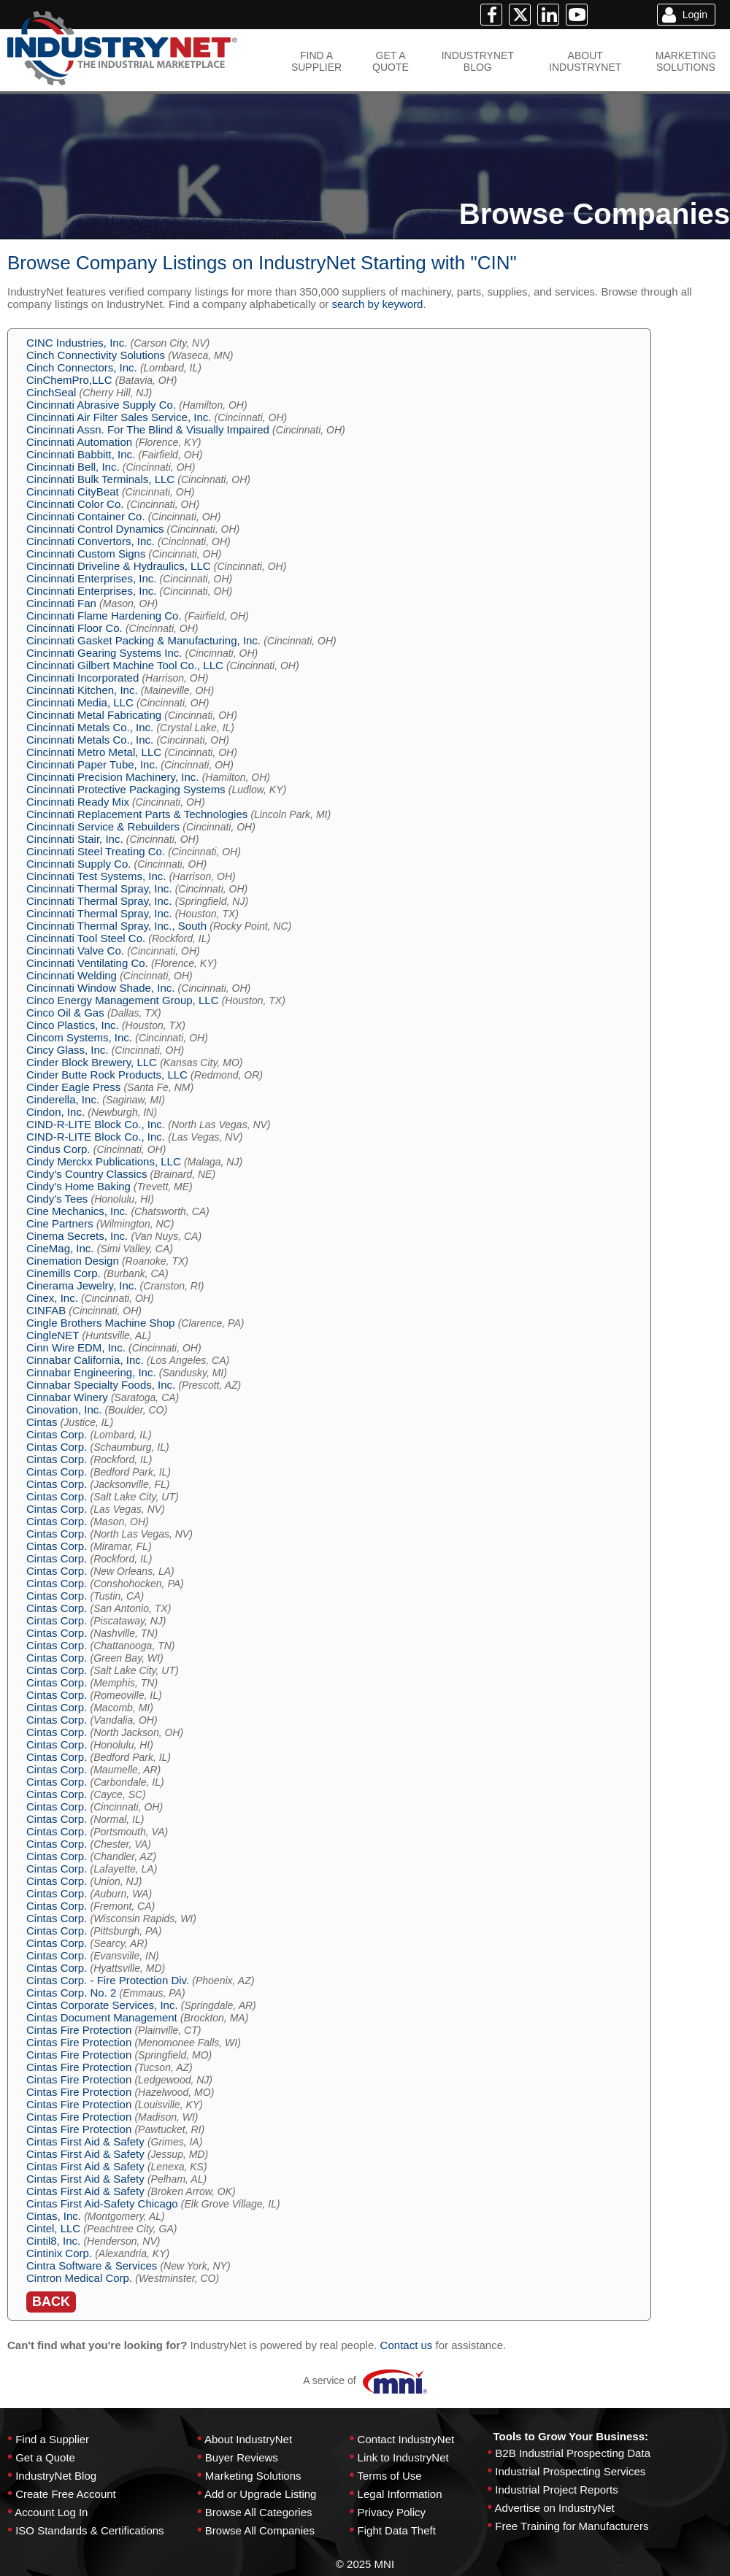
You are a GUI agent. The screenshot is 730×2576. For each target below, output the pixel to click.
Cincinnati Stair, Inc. (74, 839)
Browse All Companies (260, 2530)
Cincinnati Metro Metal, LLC (93, 752)
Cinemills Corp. (63, 1273)
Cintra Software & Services (91, 2265)
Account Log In (51, 2512)
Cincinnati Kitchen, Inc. (82, 690)
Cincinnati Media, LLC (80, 702)
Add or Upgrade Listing (260, 2494)
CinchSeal (51, 392)
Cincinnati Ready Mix (77, 801)
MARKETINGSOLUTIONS (686, 61)
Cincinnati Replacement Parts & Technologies (136, 814)
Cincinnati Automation (79, 442)
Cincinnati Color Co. (74, 504)
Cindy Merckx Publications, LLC (103, 1161)
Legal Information (400, 2494)
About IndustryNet (248, 2439)
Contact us (406, 2345)
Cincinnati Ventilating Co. (87, 963)
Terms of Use (389, 2475)
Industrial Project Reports (556, 2489)
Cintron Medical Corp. (79, 2278)
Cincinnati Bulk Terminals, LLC (100, 479)
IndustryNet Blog (55, 2475)
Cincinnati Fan (61, 603)
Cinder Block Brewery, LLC (91, 1062)
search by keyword (377, 304)
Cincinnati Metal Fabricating (93, 715)
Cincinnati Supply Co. (78, 863)
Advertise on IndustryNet (555, 2508)
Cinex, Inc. (52, 1298)
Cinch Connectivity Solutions (95, 355)
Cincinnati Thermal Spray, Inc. (99, 888)
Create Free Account (65, 2494)
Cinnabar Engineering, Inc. (91, 1372)
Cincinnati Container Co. (85, 516)
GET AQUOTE (390, 61)
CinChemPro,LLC (69, 380)
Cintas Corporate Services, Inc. (102, 2005)
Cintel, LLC (53, 2228)
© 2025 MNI (365, 2564)
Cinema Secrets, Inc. (77, 1236)
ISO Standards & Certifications (89, 2530)
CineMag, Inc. (60, 1248)
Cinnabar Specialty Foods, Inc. (100, 1384)
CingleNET (52, 1335)
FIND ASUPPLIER (316, 61)
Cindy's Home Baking (78, 1186)
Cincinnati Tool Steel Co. (85, 938)
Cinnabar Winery (67, 1397)
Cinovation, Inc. (63, 1409)
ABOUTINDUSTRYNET (585, 61)
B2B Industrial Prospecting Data (572, 2453)
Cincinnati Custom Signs (85, 553)
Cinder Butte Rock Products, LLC (107, 1074)
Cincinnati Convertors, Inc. (90, 541)
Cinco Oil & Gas (65, 1012)
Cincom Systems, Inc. (79, 1037)
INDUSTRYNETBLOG (478, 61)
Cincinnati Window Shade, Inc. (100, 988)
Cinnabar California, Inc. (85, 1360)
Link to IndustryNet (403, 2457)
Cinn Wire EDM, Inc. (76, 1347)
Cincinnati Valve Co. (75, 950)
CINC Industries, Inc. (76, 342)
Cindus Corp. (58, 1149)
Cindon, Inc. (55, 1112)
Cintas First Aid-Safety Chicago (102, 2203)
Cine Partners (59, 1223)
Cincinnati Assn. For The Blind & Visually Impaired (147, 429)
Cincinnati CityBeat (72, 491)
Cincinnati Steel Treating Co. (95, 851)
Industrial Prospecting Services (570, 2471)
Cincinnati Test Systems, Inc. (96, 876)
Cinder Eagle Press (73, 1087)
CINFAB (46, 1310)
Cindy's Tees (57, 1198)
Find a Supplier (52, 2439)
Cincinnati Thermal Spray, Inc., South (116, 925)
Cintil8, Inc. (53, 2240)
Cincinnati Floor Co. (74, 628)
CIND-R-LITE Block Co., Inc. (95, 1124)
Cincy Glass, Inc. (67, 1050)
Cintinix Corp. (59, 2253)
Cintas (42, 1422)
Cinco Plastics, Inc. (72, 1025)
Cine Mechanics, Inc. (77, 1211)
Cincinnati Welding (71, 975)
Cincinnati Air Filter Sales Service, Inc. (118, 417)
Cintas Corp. (56, 1434)
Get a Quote (45, 2457)
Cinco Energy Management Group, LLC (122, 1000)
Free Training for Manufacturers (571, 2526)
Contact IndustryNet (406, 2439)
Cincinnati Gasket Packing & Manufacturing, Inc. (143, 640)
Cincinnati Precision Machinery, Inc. (112, 777)
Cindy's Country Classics (86, 1174)
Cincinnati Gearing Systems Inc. (104, 653)
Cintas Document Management (101, 2017)
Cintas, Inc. (53, 2216)
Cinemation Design (72, 1260)
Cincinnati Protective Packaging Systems (126, 789)
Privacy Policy (392, 2512)
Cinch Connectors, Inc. (81, 367)
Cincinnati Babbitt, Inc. (80, 454)
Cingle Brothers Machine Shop (100, 1322)
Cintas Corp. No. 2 (71, 1992)
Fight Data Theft (397, 2530)
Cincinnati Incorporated (82, 677)
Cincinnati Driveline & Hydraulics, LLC (118, 566)
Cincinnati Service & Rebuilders (103, 826)
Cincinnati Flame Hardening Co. (104, 615)
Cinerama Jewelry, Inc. (81, 1285)
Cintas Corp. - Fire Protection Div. (107, 1980)
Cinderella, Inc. (62, 1099)
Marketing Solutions (253, 2475)
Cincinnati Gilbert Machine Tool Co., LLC (124, 665)
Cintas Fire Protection (78, 2030)
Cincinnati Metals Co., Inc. (89, 727)
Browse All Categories (258, 2512)
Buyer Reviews (241, 2457)
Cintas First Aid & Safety (85, 2141)
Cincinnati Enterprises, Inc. (91, 578)
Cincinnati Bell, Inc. (73, 466)
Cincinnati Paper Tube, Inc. (92, 764)
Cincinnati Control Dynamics (95, 528)
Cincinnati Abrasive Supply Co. (101, 404)
